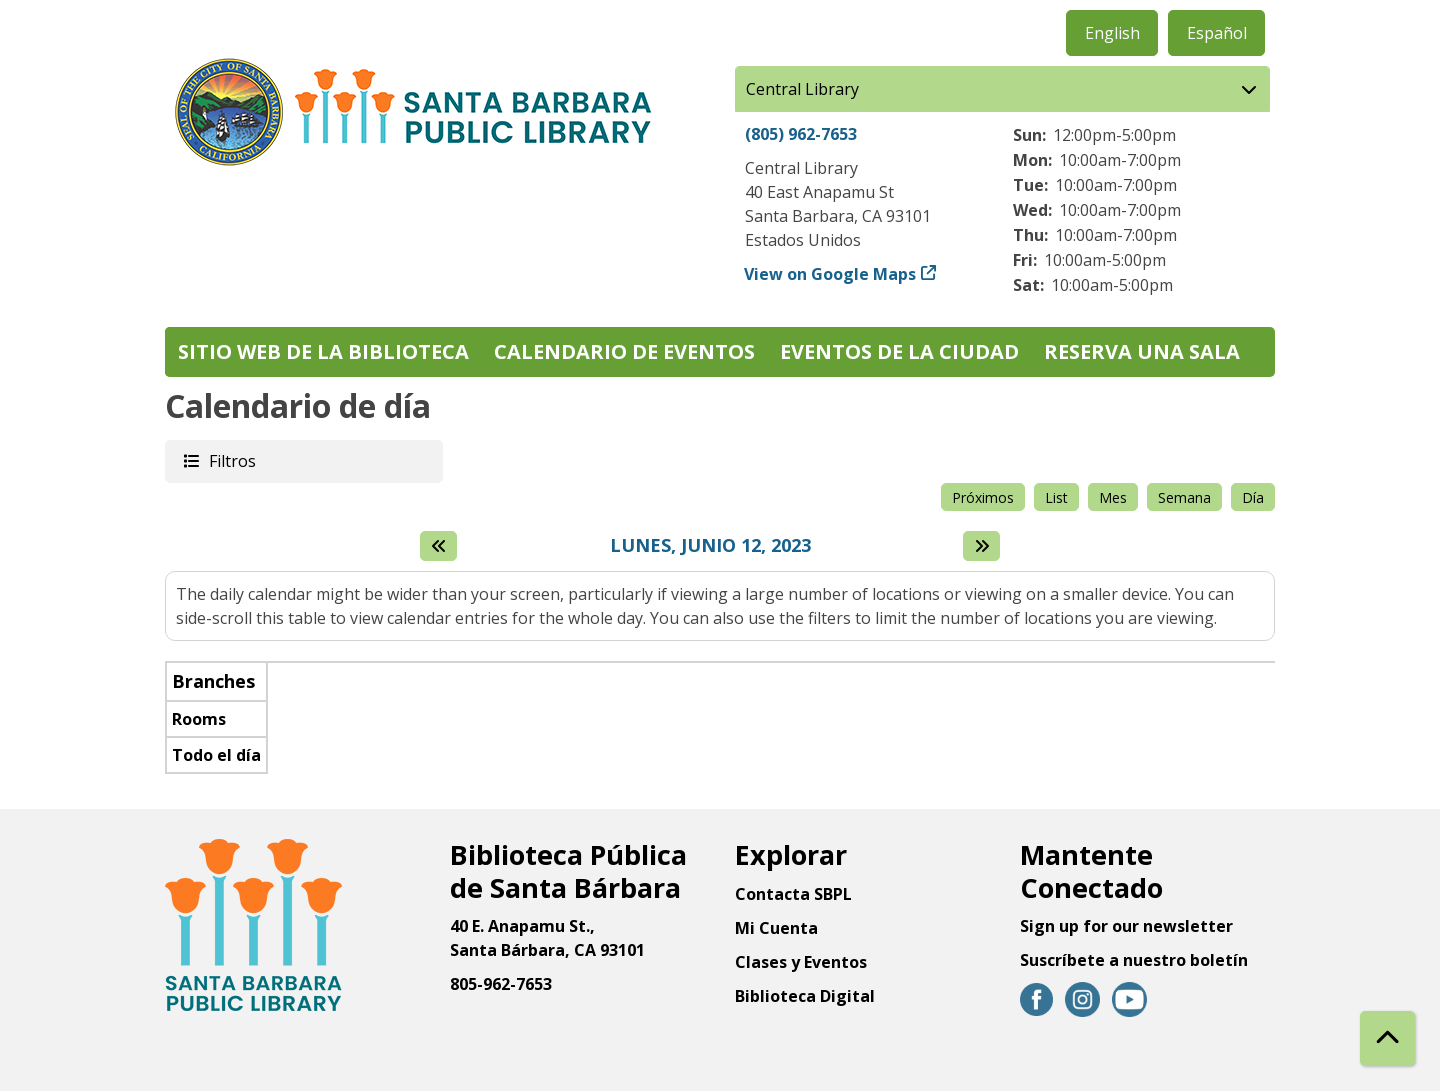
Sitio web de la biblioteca (323, 351)
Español (1217, 33)
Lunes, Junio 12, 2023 (710, 546)
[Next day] (981, 546)
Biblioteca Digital (805, 996)
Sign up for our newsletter (1126, 926)
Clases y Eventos (801, 962)
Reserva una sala (1142, 351)
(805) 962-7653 (801, 134)
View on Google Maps (830, 274)
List (1056, 497)
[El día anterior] (438, 546)
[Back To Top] (1387, 1038)
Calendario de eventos (624, 351)
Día (1253, 497)
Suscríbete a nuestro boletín (1134, 960)
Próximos (983, 497)
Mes (1113, 497)
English (1112, 33)
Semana (1184, 497)
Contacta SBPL (793, 894)
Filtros (231, 460)
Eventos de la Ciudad (899, 351)
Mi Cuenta (776, 928)
